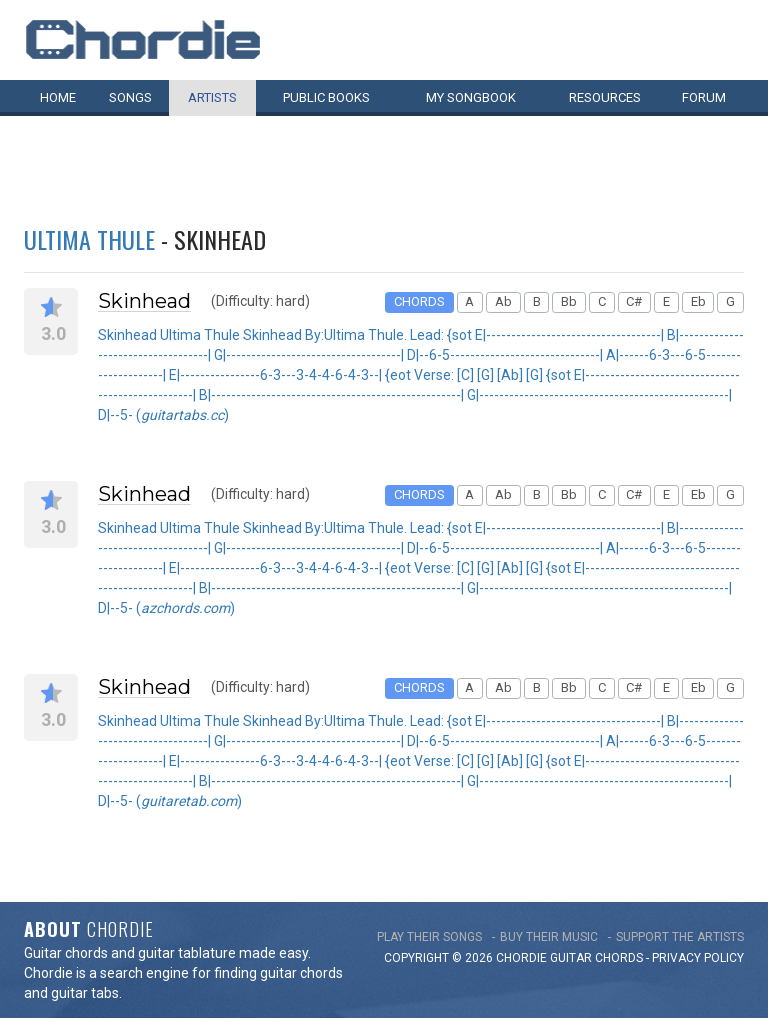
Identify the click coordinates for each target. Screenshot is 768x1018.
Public (326, 97)
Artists (212, 97)
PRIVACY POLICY (698, 958)
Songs (130, 97)
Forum (704, 97)
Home (58, 97)
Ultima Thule (89, 239)
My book (471, 97)
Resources (605, 97)
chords (619, 958)
